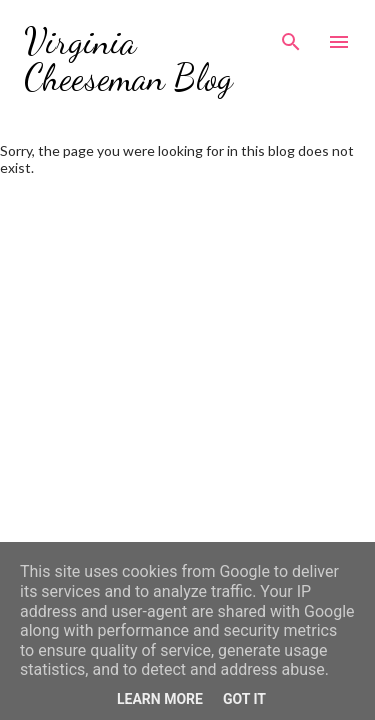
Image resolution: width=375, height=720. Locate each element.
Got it (244, 699)
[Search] (291, 36)
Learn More (160, 699)
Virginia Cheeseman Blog (128, 59)
